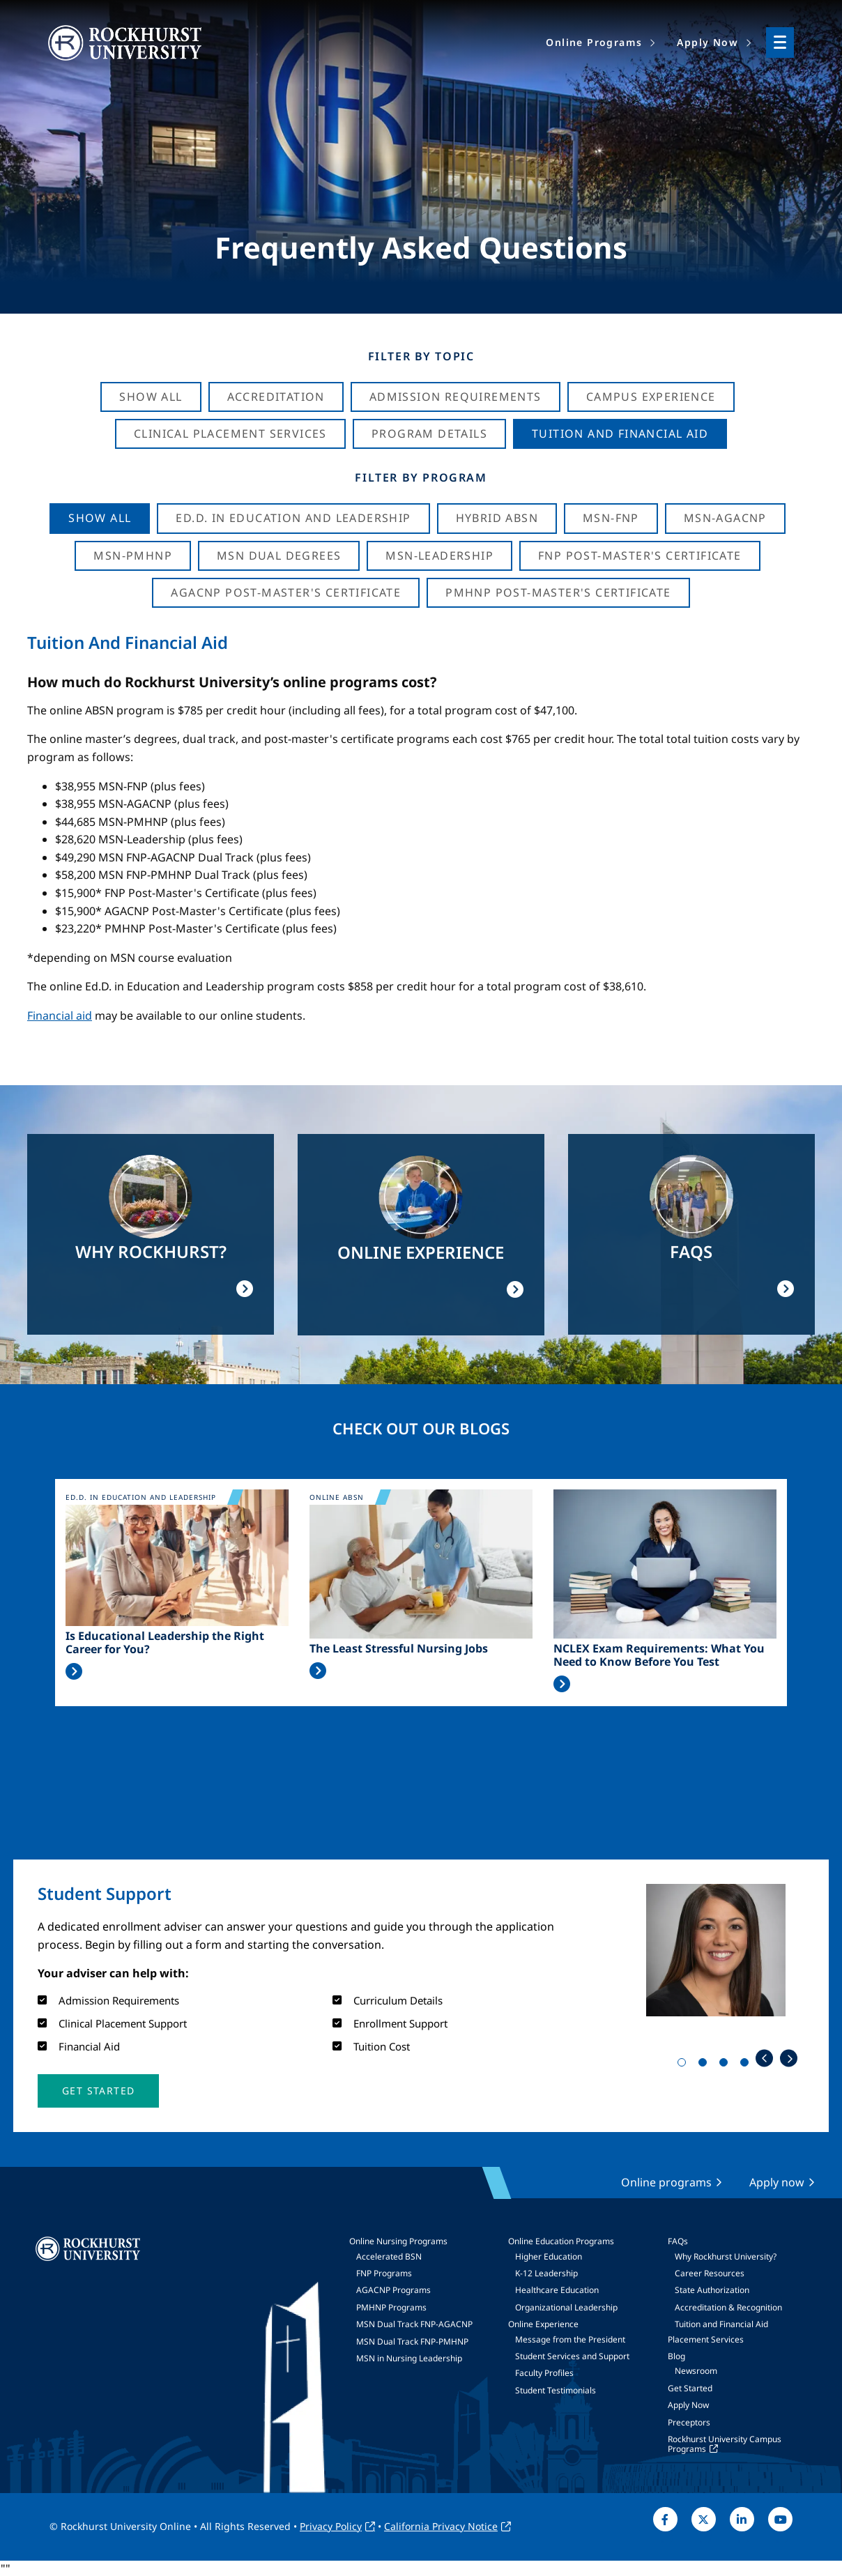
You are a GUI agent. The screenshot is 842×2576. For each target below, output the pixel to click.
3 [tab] (726, 2065)
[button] (98, 2091)
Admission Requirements (455, 396)
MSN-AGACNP (725, 518)
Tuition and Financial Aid (721, 2324)
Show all (99, 518)
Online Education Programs (561, 2241)
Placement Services (706, 2339)
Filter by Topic (421, 356)
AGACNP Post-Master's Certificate (286, 592)
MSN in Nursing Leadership (409, 2358)
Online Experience (543, 2324)
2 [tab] (705, 2065)
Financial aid (59, 1015)
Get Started (690, 2388)
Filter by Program (421, 477)
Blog (676, 2356)
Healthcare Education (557, 2290)
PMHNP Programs (391, 2307)
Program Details (429, 433)
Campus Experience (651, 396)
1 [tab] (684, 2065)
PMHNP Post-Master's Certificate (558, 592)
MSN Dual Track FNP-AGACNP (414, 2324)
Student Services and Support (572, 2356)
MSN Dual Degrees (279, 555)
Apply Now (688, 2405)
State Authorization (712, 2290)
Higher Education (548, 2256)
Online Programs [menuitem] (594, 42)
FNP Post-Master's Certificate (640, 555)
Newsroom (696, 2371)
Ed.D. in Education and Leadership (293, 518)
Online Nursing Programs (398, 2241)
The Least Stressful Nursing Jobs (398, 1648)
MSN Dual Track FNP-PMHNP (412, 2341)
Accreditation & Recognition (728, 2307)
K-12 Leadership (546, 2273)
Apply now (776, 2182)
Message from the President (570, 2339)
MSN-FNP (611, 518)
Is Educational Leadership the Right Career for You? (165, 1643)
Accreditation (276, 396)
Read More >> (74, 1671)
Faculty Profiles (544, 2373)
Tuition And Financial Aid (620, 433)
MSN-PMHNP (132, 555)
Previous (764, 2058)
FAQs (678, 2241)
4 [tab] (747, 2065)
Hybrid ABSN (497, 518)
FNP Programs (384, 2273)
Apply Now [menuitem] (707, 42)
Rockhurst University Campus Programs (724, 2444)
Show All (150, 396)
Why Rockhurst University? (725, 2256)
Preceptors (689, 2422)
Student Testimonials (555, 2390)
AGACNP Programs (393, 2290)
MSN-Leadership (439, 555)
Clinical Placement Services (230, 433)
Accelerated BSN (389, 2256)
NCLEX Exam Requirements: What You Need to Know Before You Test (659, 1655)
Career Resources (709, 2273)
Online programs (666, 2182)
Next (788, 2058)
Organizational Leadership (566, 2307)
